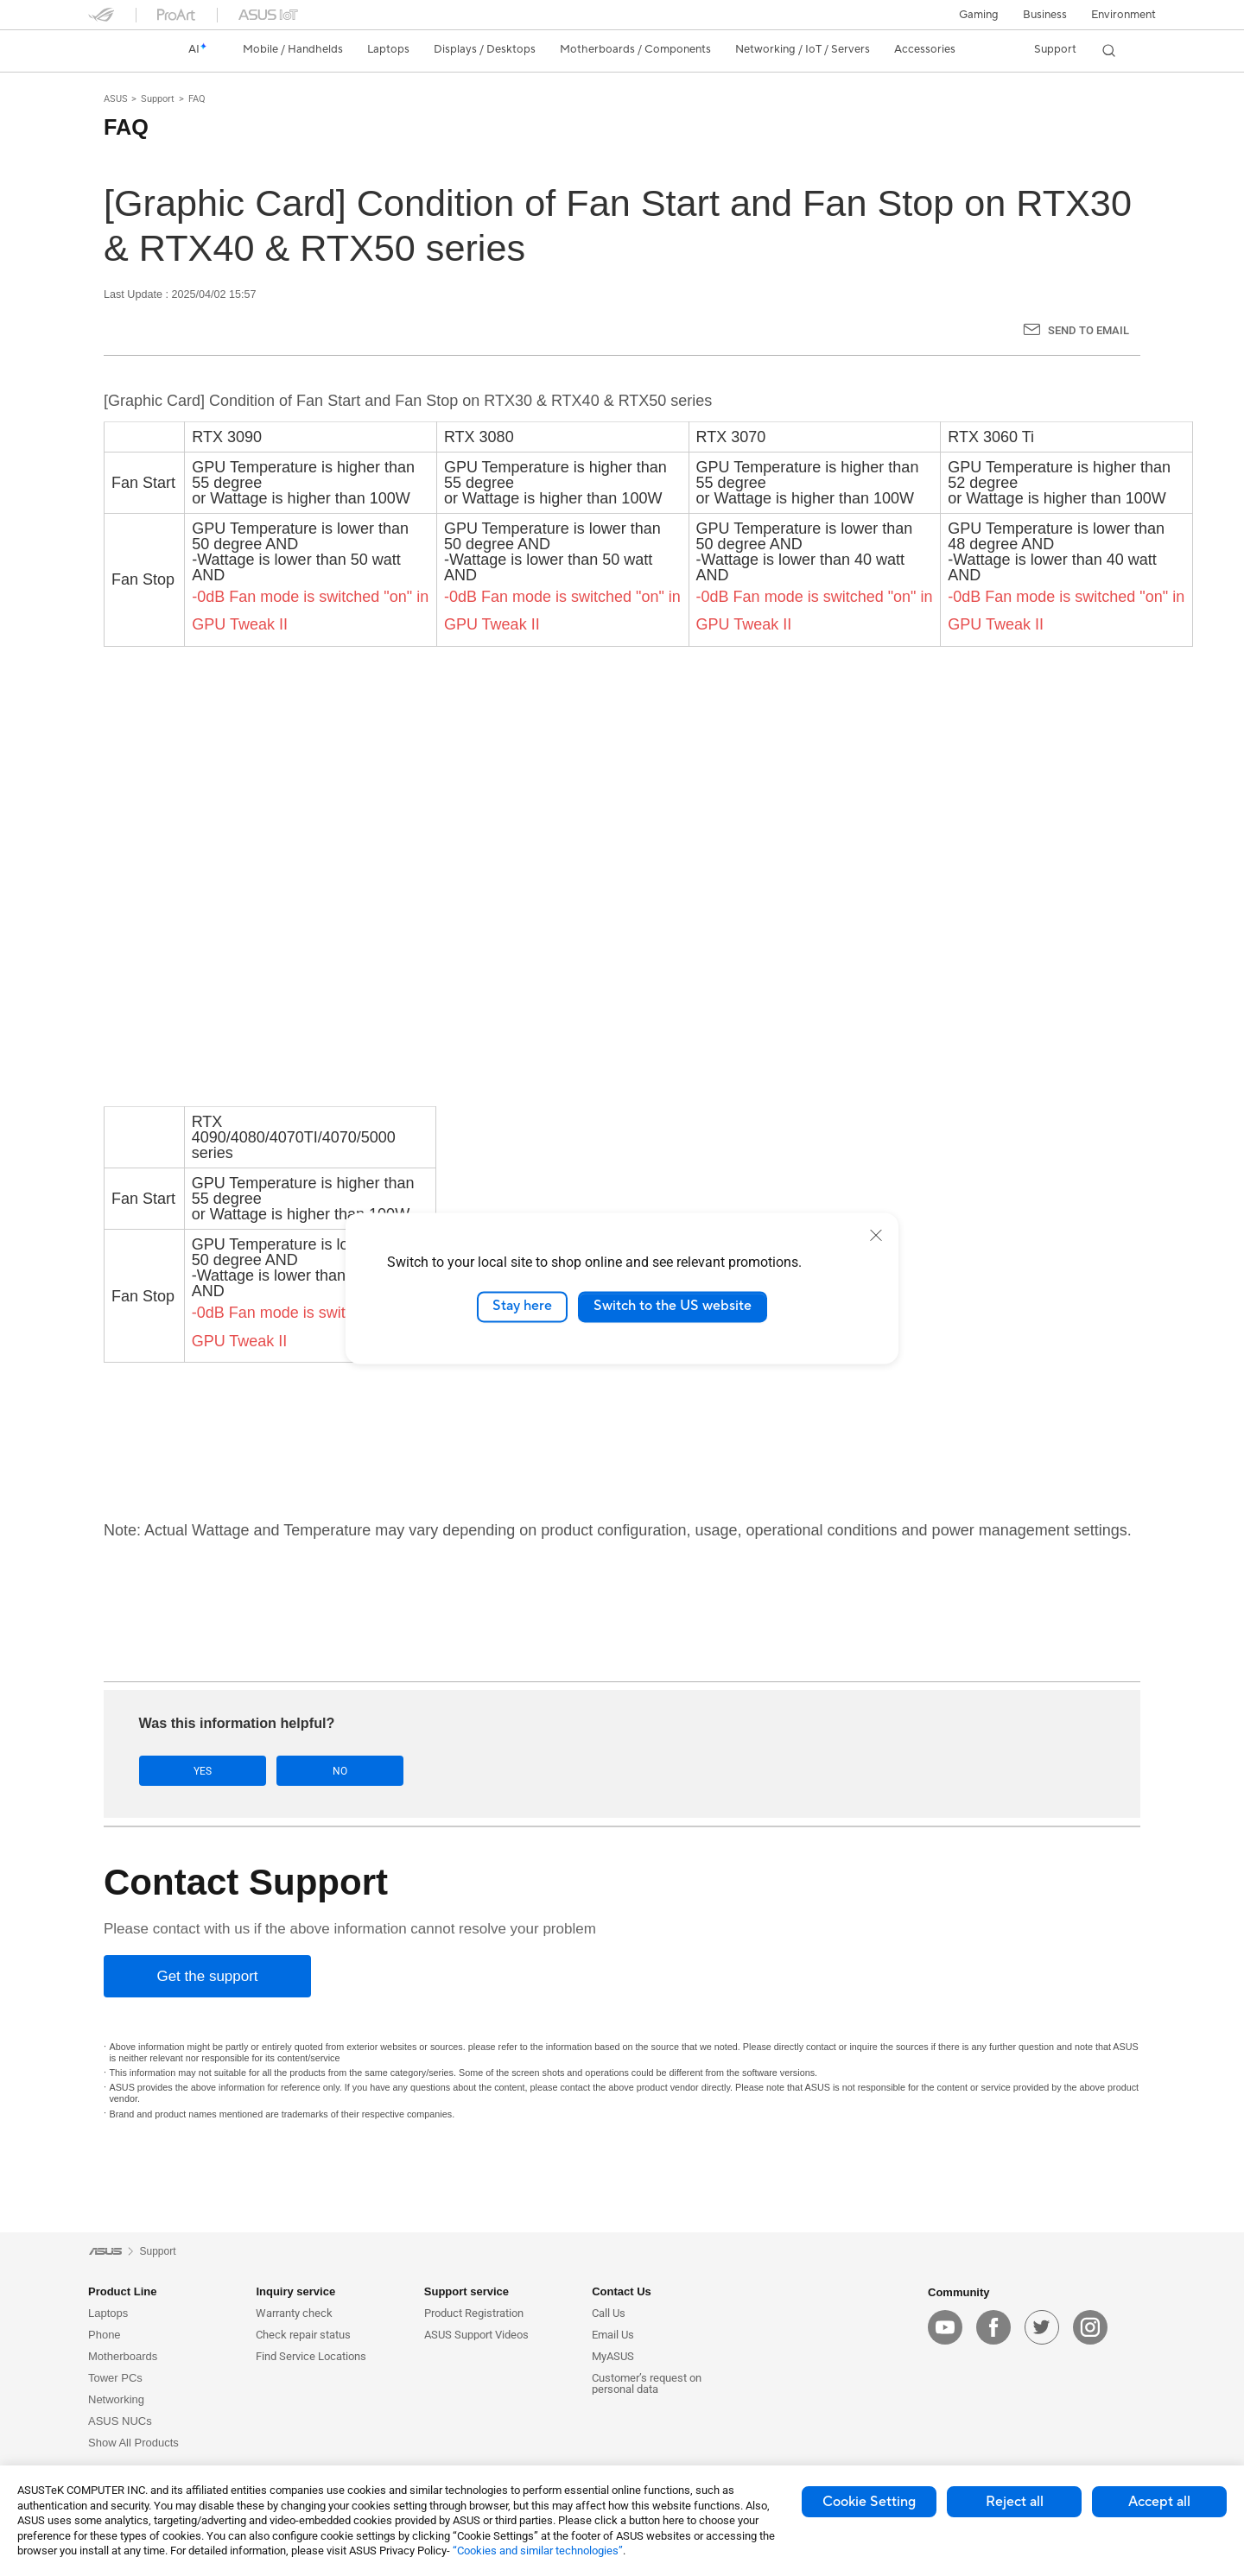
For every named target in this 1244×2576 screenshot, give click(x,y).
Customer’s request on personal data (646, 2384)
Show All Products (133, 2443)
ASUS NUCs (120, 2421)
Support (158, 98)
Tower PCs (115, 2378)
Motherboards (122, 2357)
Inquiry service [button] (295, 2292)
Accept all (1159, 2501)
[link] (117, 50)
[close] (876, 1235)
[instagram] (1090, 2327)
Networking (116, 2400)
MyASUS (613, 2357)
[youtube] (945, 2327)
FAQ (197, 98)
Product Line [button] (122, 2292)
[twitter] (1042, 2327)
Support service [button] (466, 2292)
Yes (193, 1770)
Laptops (108, 2314)
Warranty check (294, 2314)
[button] (979, 14)
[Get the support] (207, 1976)
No (312, 1770)
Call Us (608, 2314)
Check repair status (303, 2335)
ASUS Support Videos (476, 2335)
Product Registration (474, 2314)
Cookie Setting (869, 2501)
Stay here (522, 1306)
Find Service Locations (311, 2357)
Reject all (1015, 2501)
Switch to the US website (672, 1306)
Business (1045, 15)
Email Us (613, 2335)
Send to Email (1088, 330)
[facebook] (993, 2327)
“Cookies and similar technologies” (538, 2550)
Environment (1123, 15)
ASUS (116, 98)
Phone (104, 2335)
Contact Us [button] (621, 2292)
